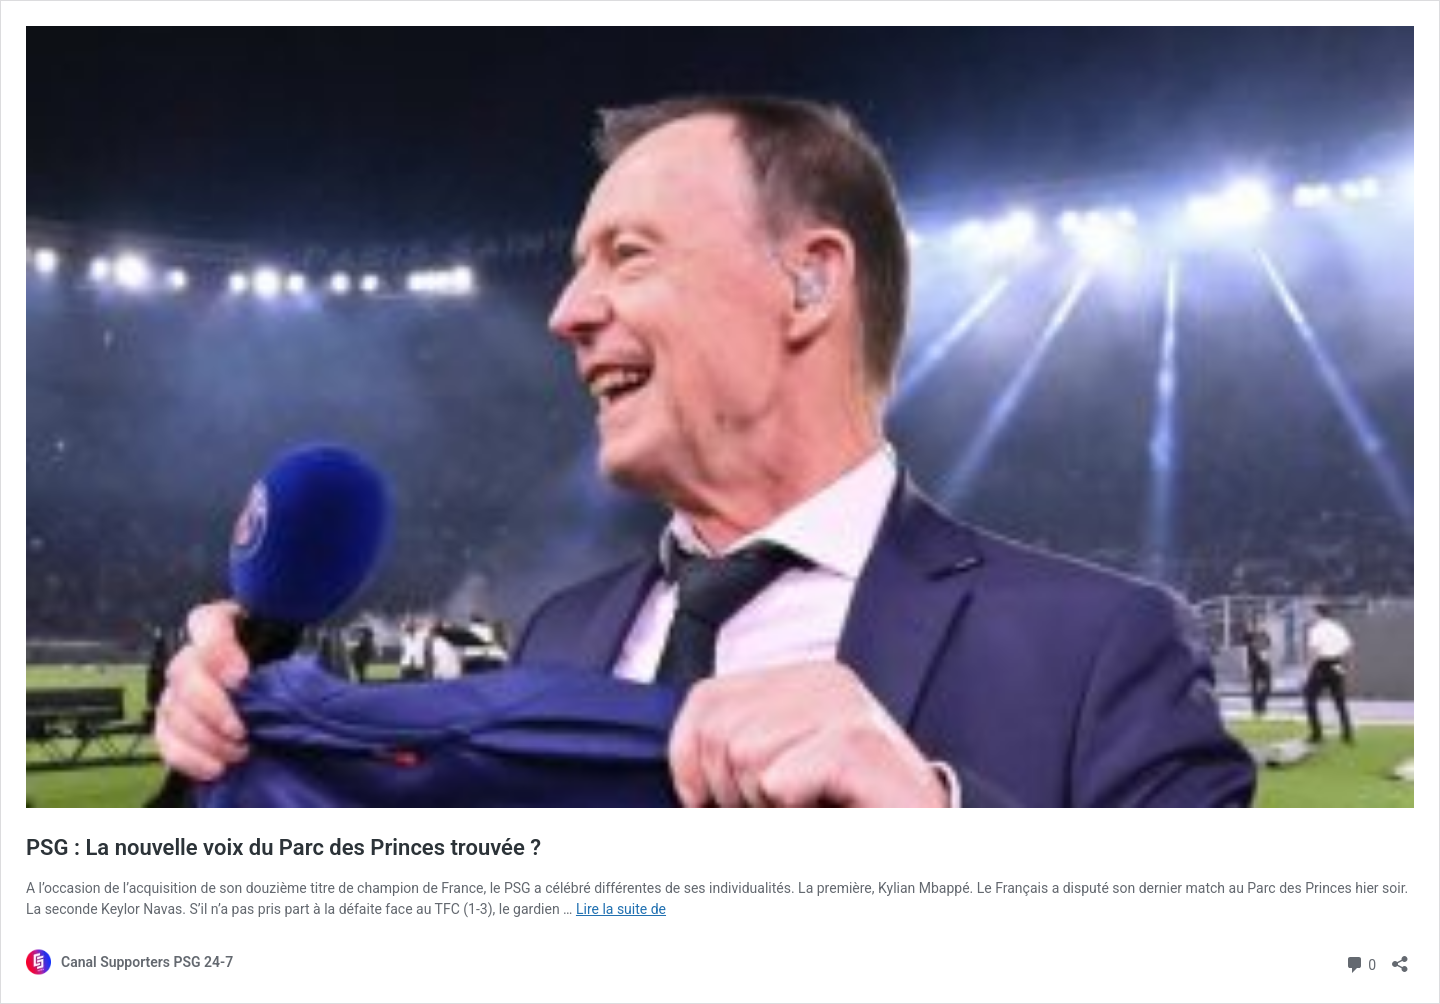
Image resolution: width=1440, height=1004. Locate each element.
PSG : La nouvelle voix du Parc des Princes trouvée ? (283, 847)
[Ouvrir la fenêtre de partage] (1400, 957)
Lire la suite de (621, 909)
